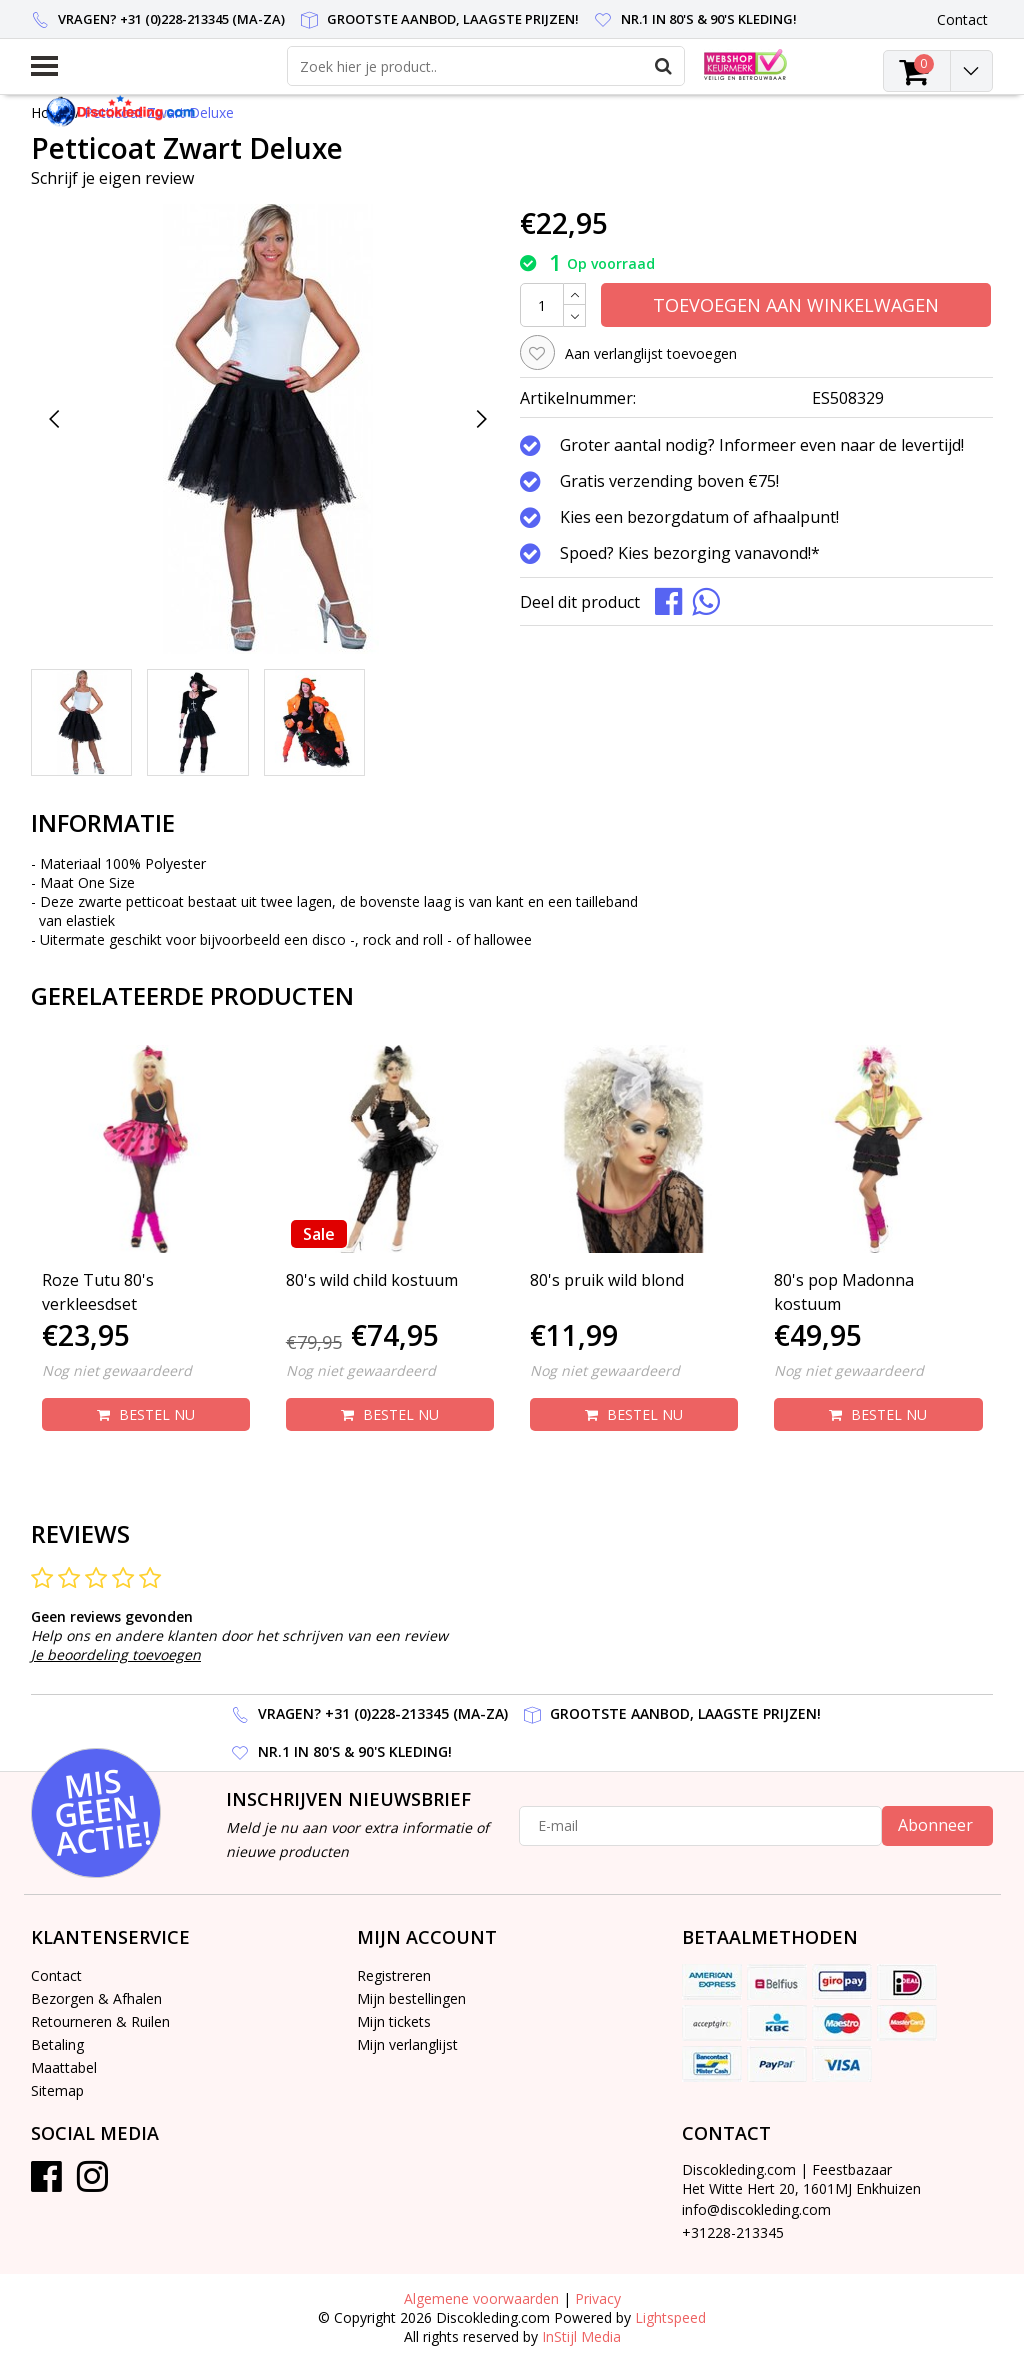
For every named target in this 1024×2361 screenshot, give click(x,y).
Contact (56, 1975)
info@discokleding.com (756, 2209)
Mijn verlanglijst (407, 2044)
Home (51, 112)
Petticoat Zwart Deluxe (159, 112)
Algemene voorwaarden (481, 2298)
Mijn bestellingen (411, 1998)
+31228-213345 (733, 2232)
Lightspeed (670, 2317)
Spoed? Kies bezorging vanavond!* (690, 553)
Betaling (57, 2044)
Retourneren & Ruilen (100, 2021)
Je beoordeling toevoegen (116, 1654)
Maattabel (64, 2067)
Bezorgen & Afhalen (96, 1998)
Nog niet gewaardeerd (117, 1370)
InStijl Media (581, 2336)
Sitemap (57, 2090)
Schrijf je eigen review (112, 178)
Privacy (598, 2298)
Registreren (394, 1975)
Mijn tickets (394, 2021)
